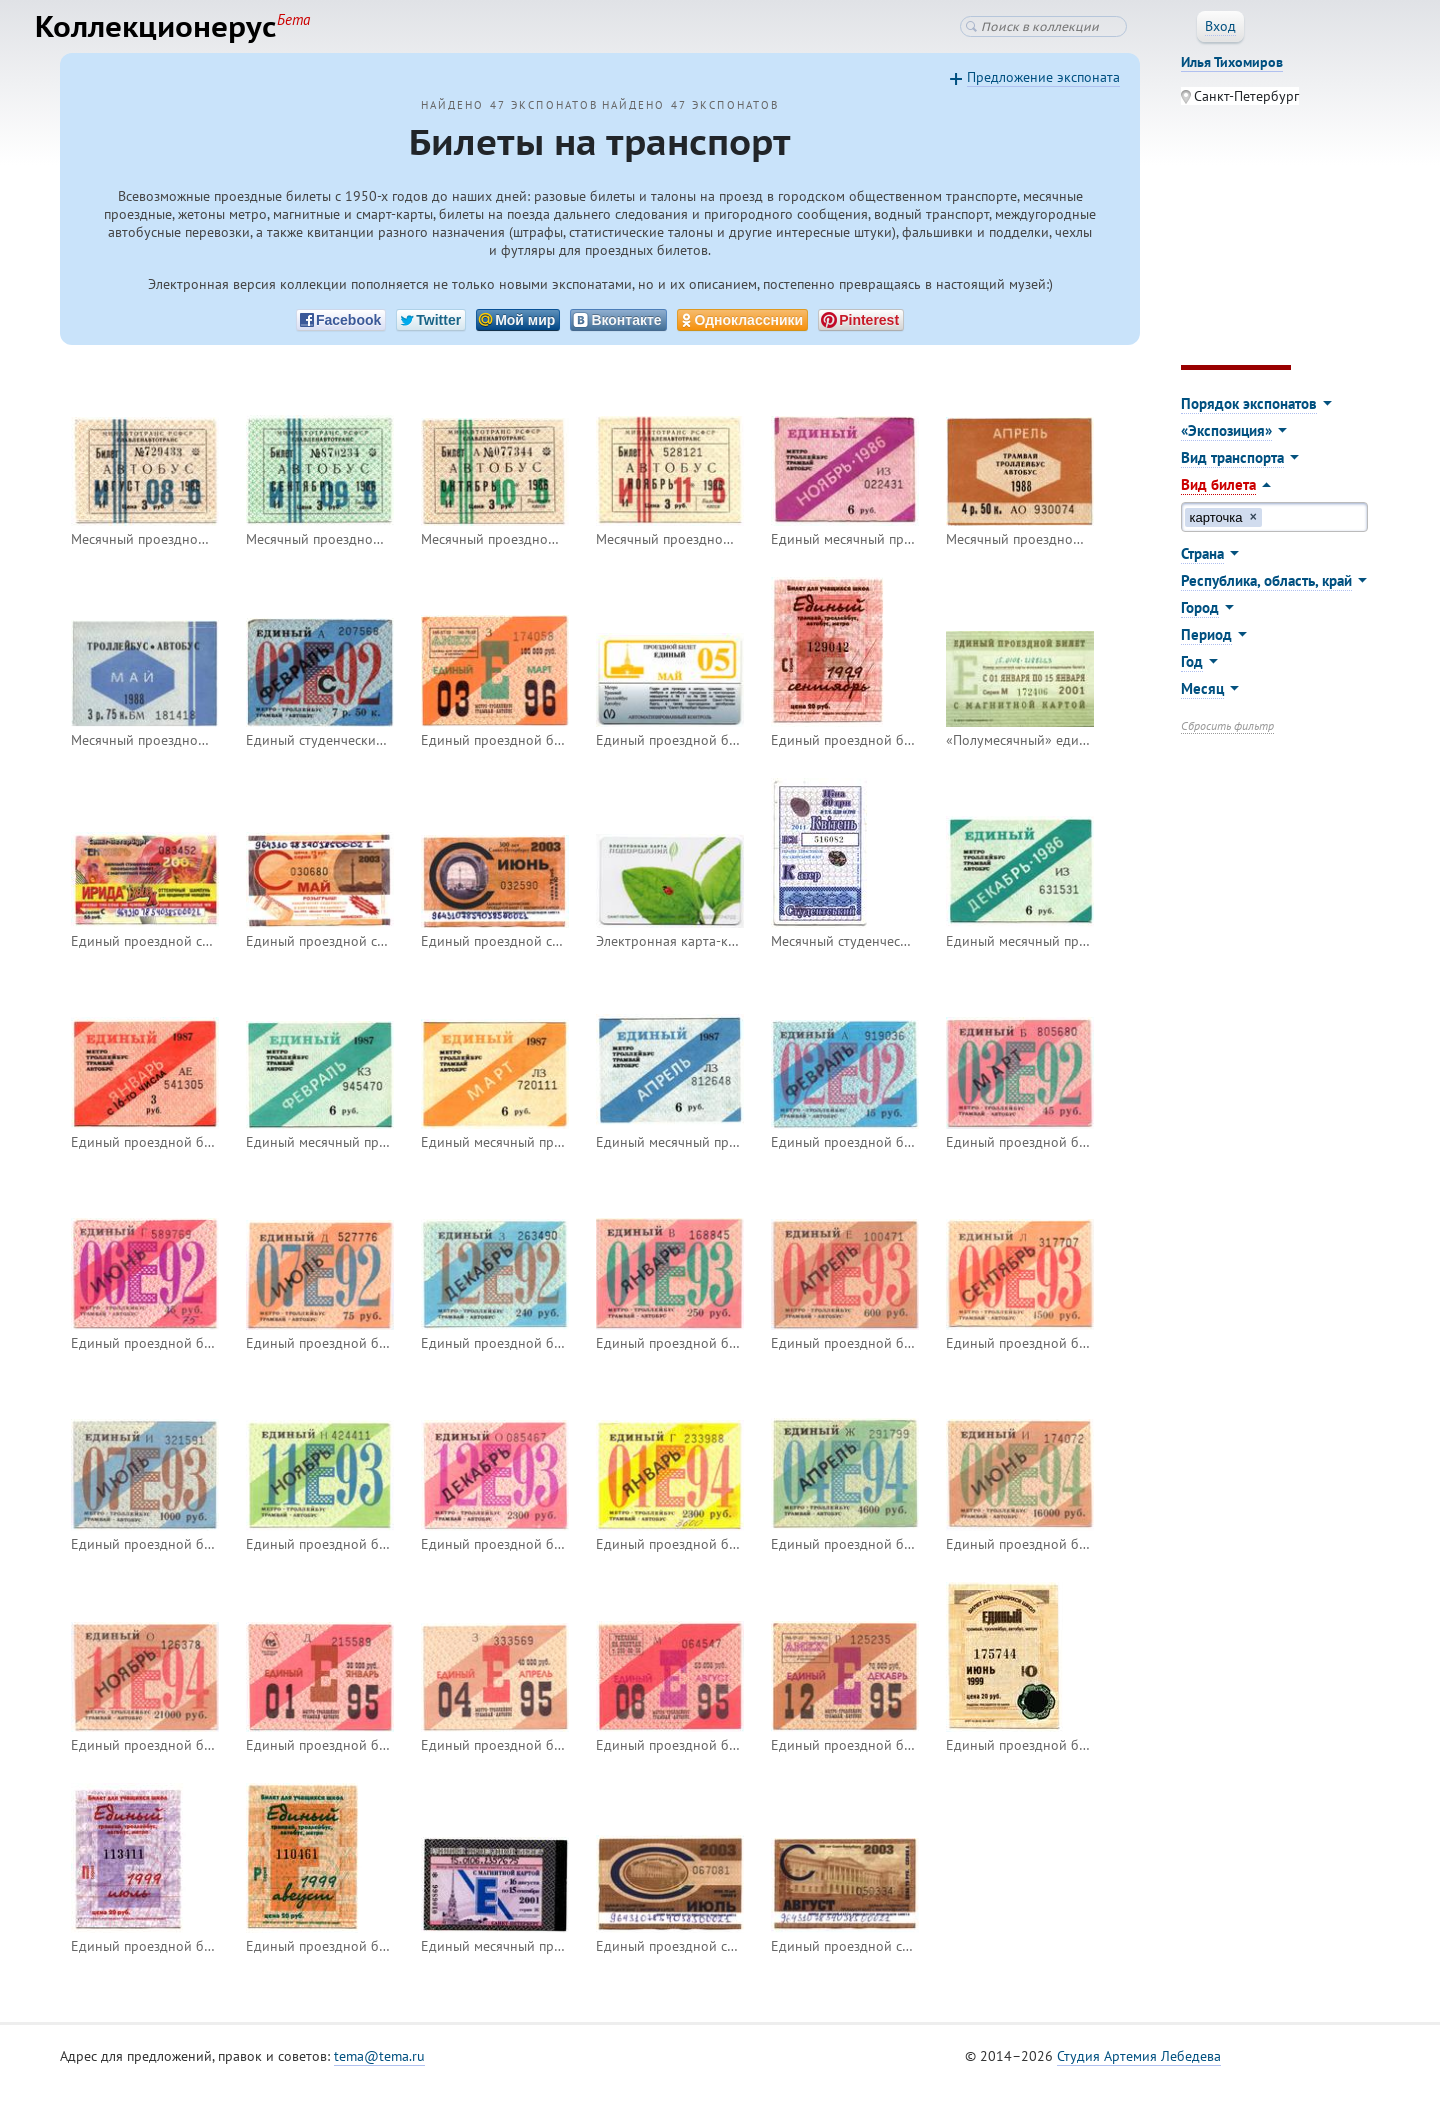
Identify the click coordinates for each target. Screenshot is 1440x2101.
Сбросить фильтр (1227, 739)
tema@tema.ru (379, 2070)
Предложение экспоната (1043, 91)
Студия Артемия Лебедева (1139, 2070)
